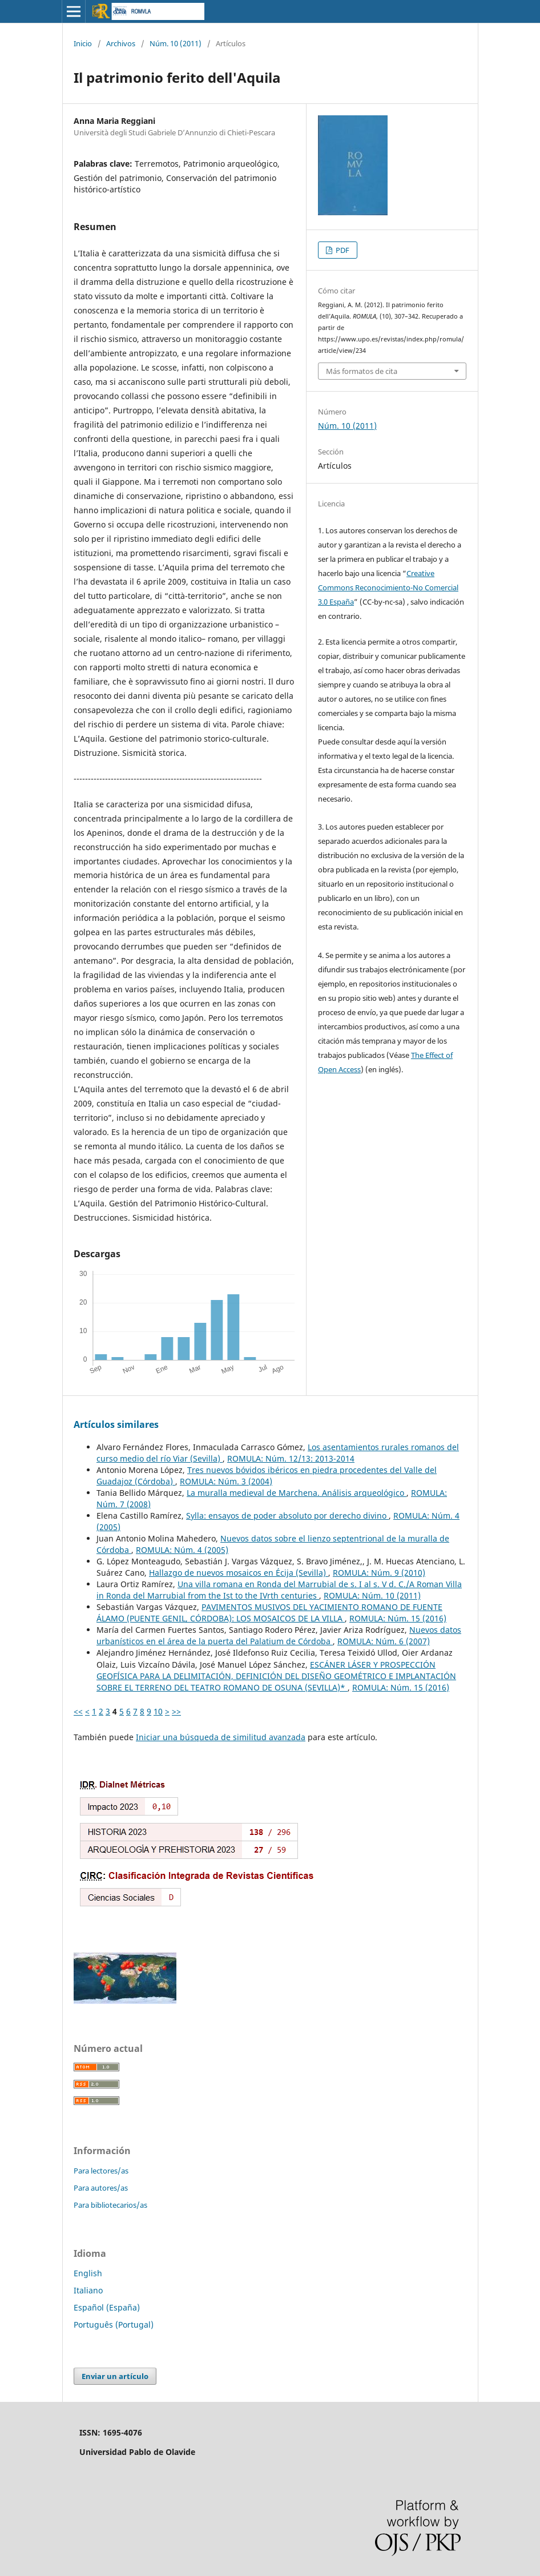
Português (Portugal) (114, 2324)
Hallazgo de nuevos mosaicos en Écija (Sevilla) (238, 1572)
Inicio (83, 43)
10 (158, 1711)
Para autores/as (101, 2188)
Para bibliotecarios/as (110, 2205)
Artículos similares (116, 1424)
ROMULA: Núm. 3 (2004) (226, 1481)
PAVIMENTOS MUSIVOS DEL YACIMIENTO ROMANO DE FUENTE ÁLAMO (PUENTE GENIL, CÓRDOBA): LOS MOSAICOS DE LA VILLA (269, 1612)
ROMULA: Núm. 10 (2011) (372, 1595)
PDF (341, 250)
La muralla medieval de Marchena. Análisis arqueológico (296, 1492)
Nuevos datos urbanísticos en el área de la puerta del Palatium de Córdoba (278, 1635)
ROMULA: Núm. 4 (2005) (182, 1549)
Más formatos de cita (361, 371)
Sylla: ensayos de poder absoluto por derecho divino (287, 1515)
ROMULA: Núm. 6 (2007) (383, 1641)
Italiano (88, 2290)
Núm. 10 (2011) (176, 43)
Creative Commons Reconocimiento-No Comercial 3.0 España (388, 587)
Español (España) (107, 2307)
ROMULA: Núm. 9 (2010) (379, 1572)
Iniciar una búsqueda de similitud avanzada (220, 1737)
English (88, 2273)
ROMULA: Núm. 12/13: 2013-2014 (290, 1458)
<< (78, 1711)
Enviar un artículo (115, 2376)
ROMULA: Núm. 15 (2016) (397, 1618)
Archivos (120, 43)
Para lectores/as (101, 2171)
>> (176, 1711)
